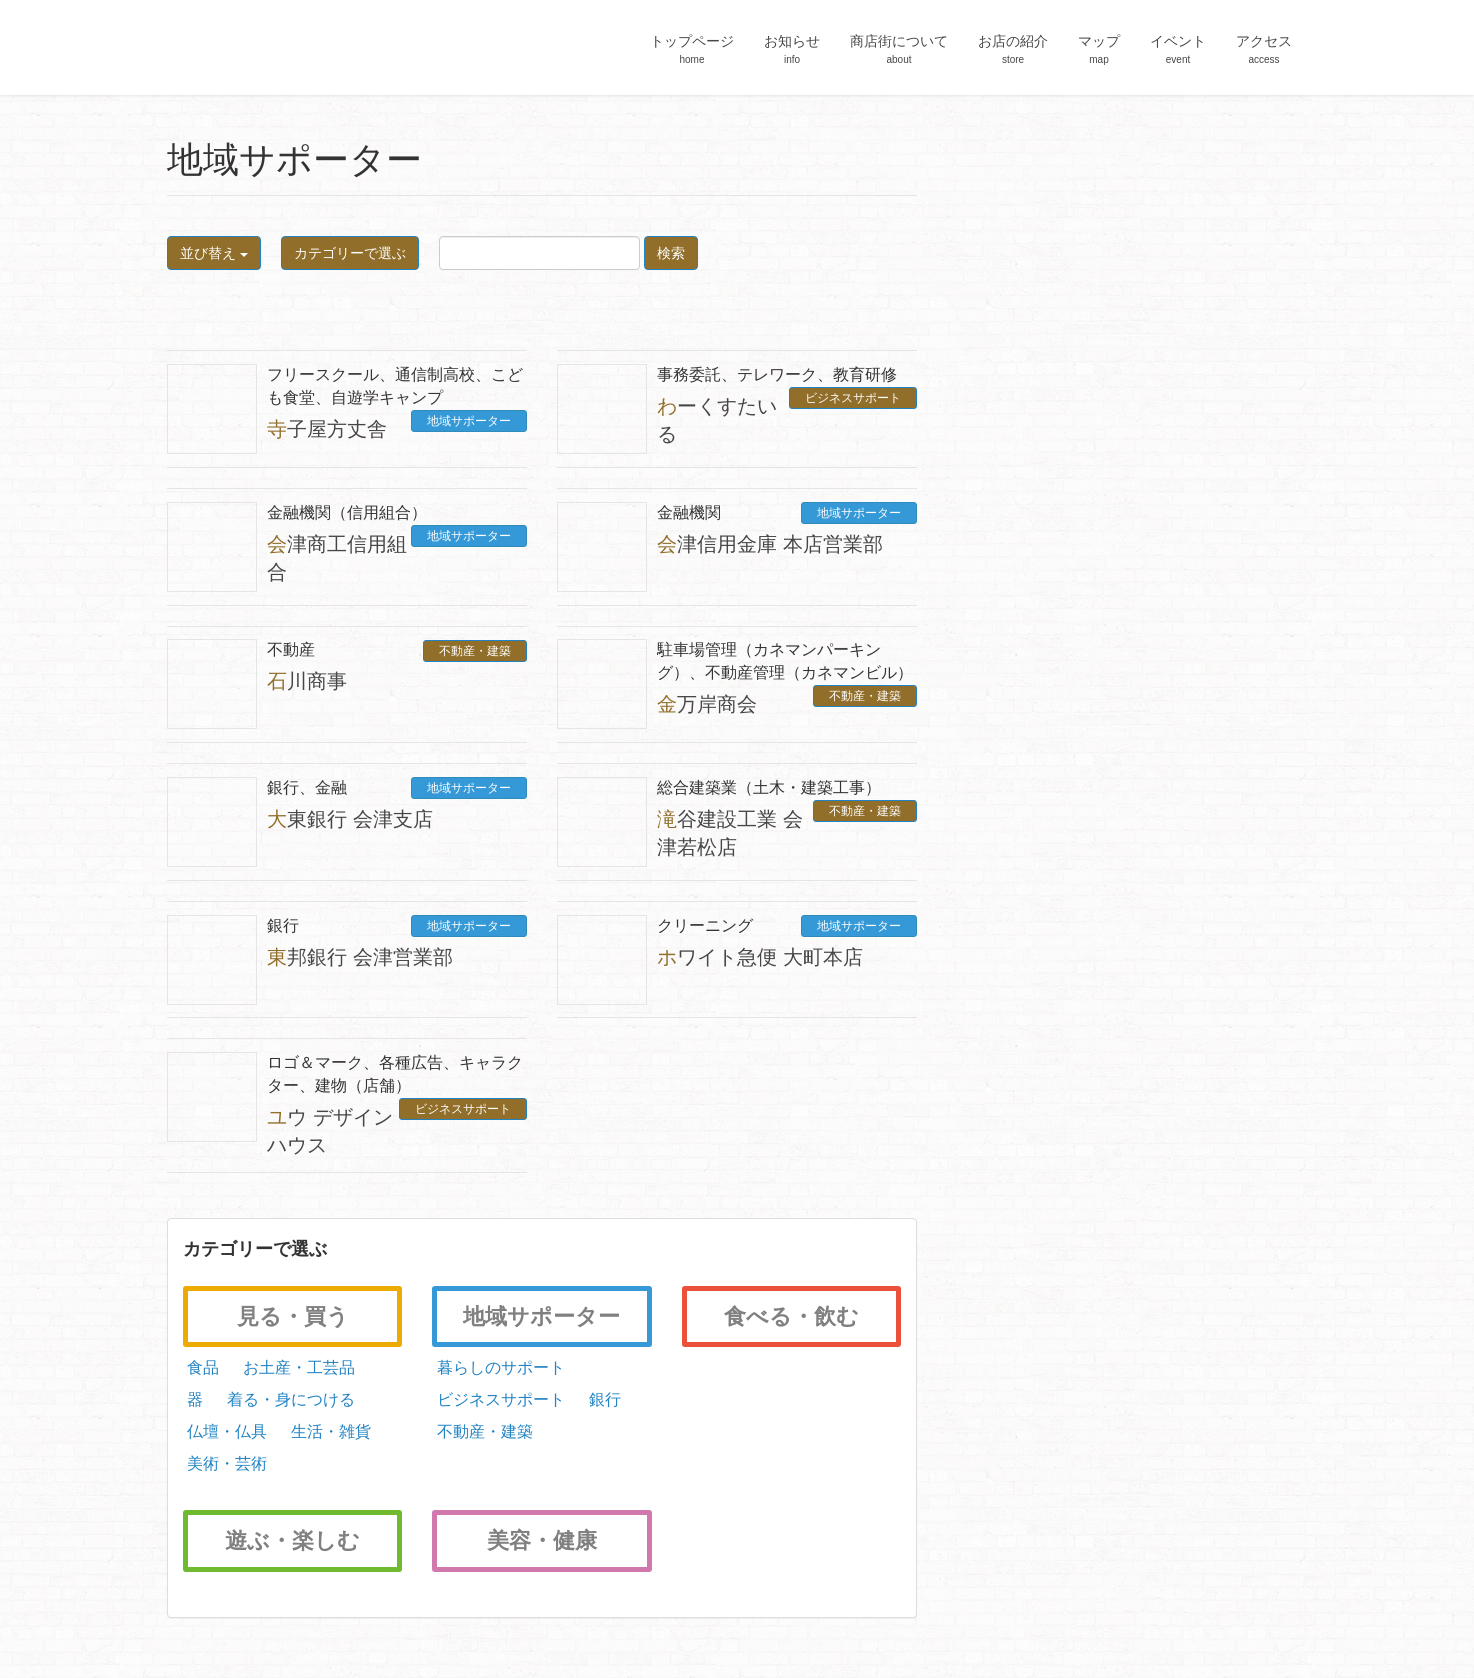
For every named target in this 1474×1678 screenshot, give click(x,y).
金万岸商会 (707, 704)
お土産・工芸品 (297, 1367)
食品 (201, 1367)
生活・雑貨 (329, 1431)
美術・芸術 (225, 1463)
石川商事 (307, 681)
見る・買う (293, 1316)
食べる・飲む (791, 1316)
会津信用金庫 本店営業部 (770, 544)
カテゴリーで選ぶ (350, 253)
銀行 (602, 1399)
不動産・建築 (475, 651)
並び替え (214, 253)
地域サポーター (469, 421)
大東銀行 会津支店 (350, 819)
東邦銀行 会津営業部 (360, 957)
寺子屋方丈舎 (327, 429)
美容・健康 (542, 1540)
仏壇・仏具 (225, 1431)
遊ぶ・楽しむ (292, 1540)
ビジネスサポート (853, 398)
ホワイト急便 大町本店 (760, 957)
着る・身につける (289, 1399)
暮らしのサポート (498, 1367)
